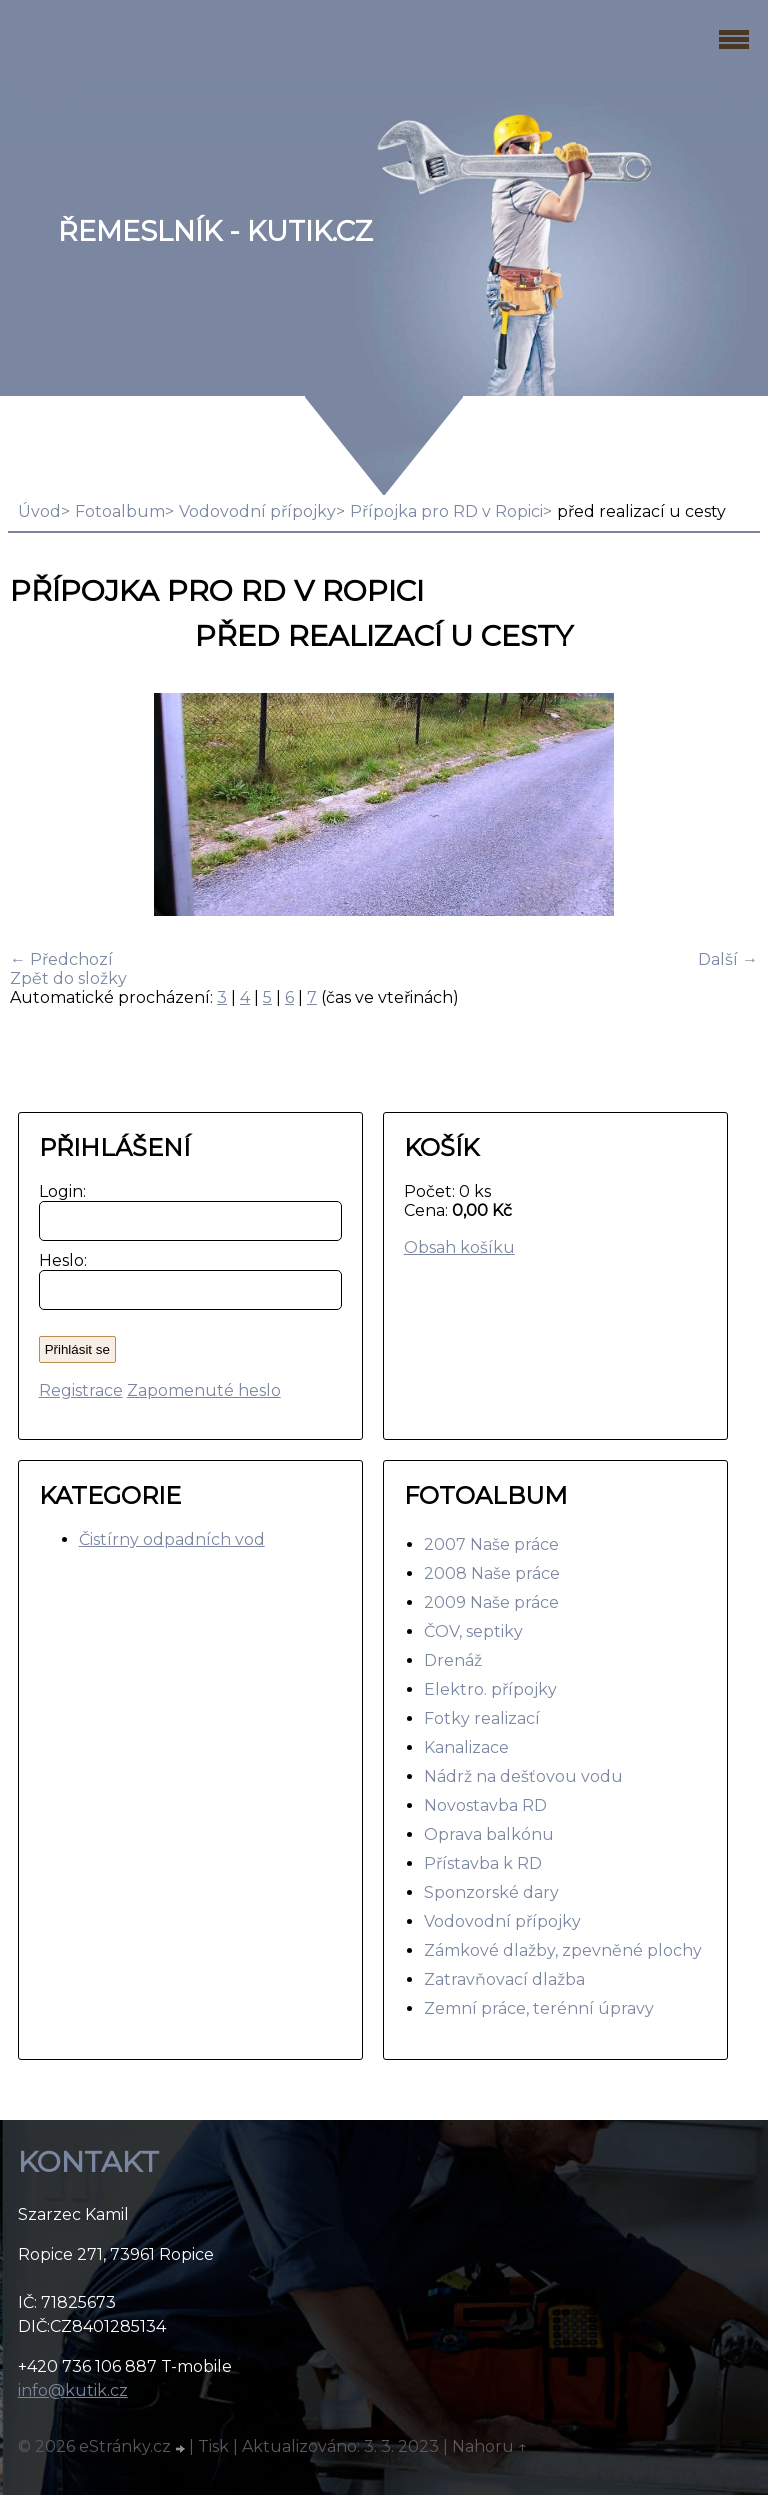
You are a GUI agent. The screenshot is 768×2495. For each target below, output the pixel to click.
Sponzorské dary (491, 1892)
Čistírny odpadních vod (172, 1539)
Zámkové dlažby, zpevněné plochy (563, 1950)
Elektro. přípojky (490, 1689)
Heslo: (58, 1260)
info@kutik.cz (73, 2390)
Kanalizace (466, 1747)
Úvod (39, 511)
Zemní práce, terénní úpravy (539, 2008)
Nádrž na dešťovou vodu (523, 1776)
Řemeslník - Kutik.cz (215, 231)
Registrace (81, 1390)
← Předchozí (61, 959)
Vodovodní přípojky (257, 511)
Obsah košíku (459, 1247)
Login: (58, 1191)
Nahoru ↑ (490, 2446)
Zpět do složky (68, 978)
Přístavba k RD (483, 1863)
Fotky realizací (482, 1718)
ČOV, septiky (473, 1631)
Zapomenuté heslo (204, 1390)
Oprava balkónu (489, 1834)
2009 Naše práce (491, 1602)
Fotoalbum (120, 511)
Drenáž (453, 1660)
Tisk (213, 2446)
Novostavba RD (485, 1805)
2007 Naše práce (491, 1544)
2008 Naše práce (492, 1573)
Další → (728, 959)
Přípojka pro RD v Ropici (446, 511)
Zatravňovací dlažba (504, 1979)
